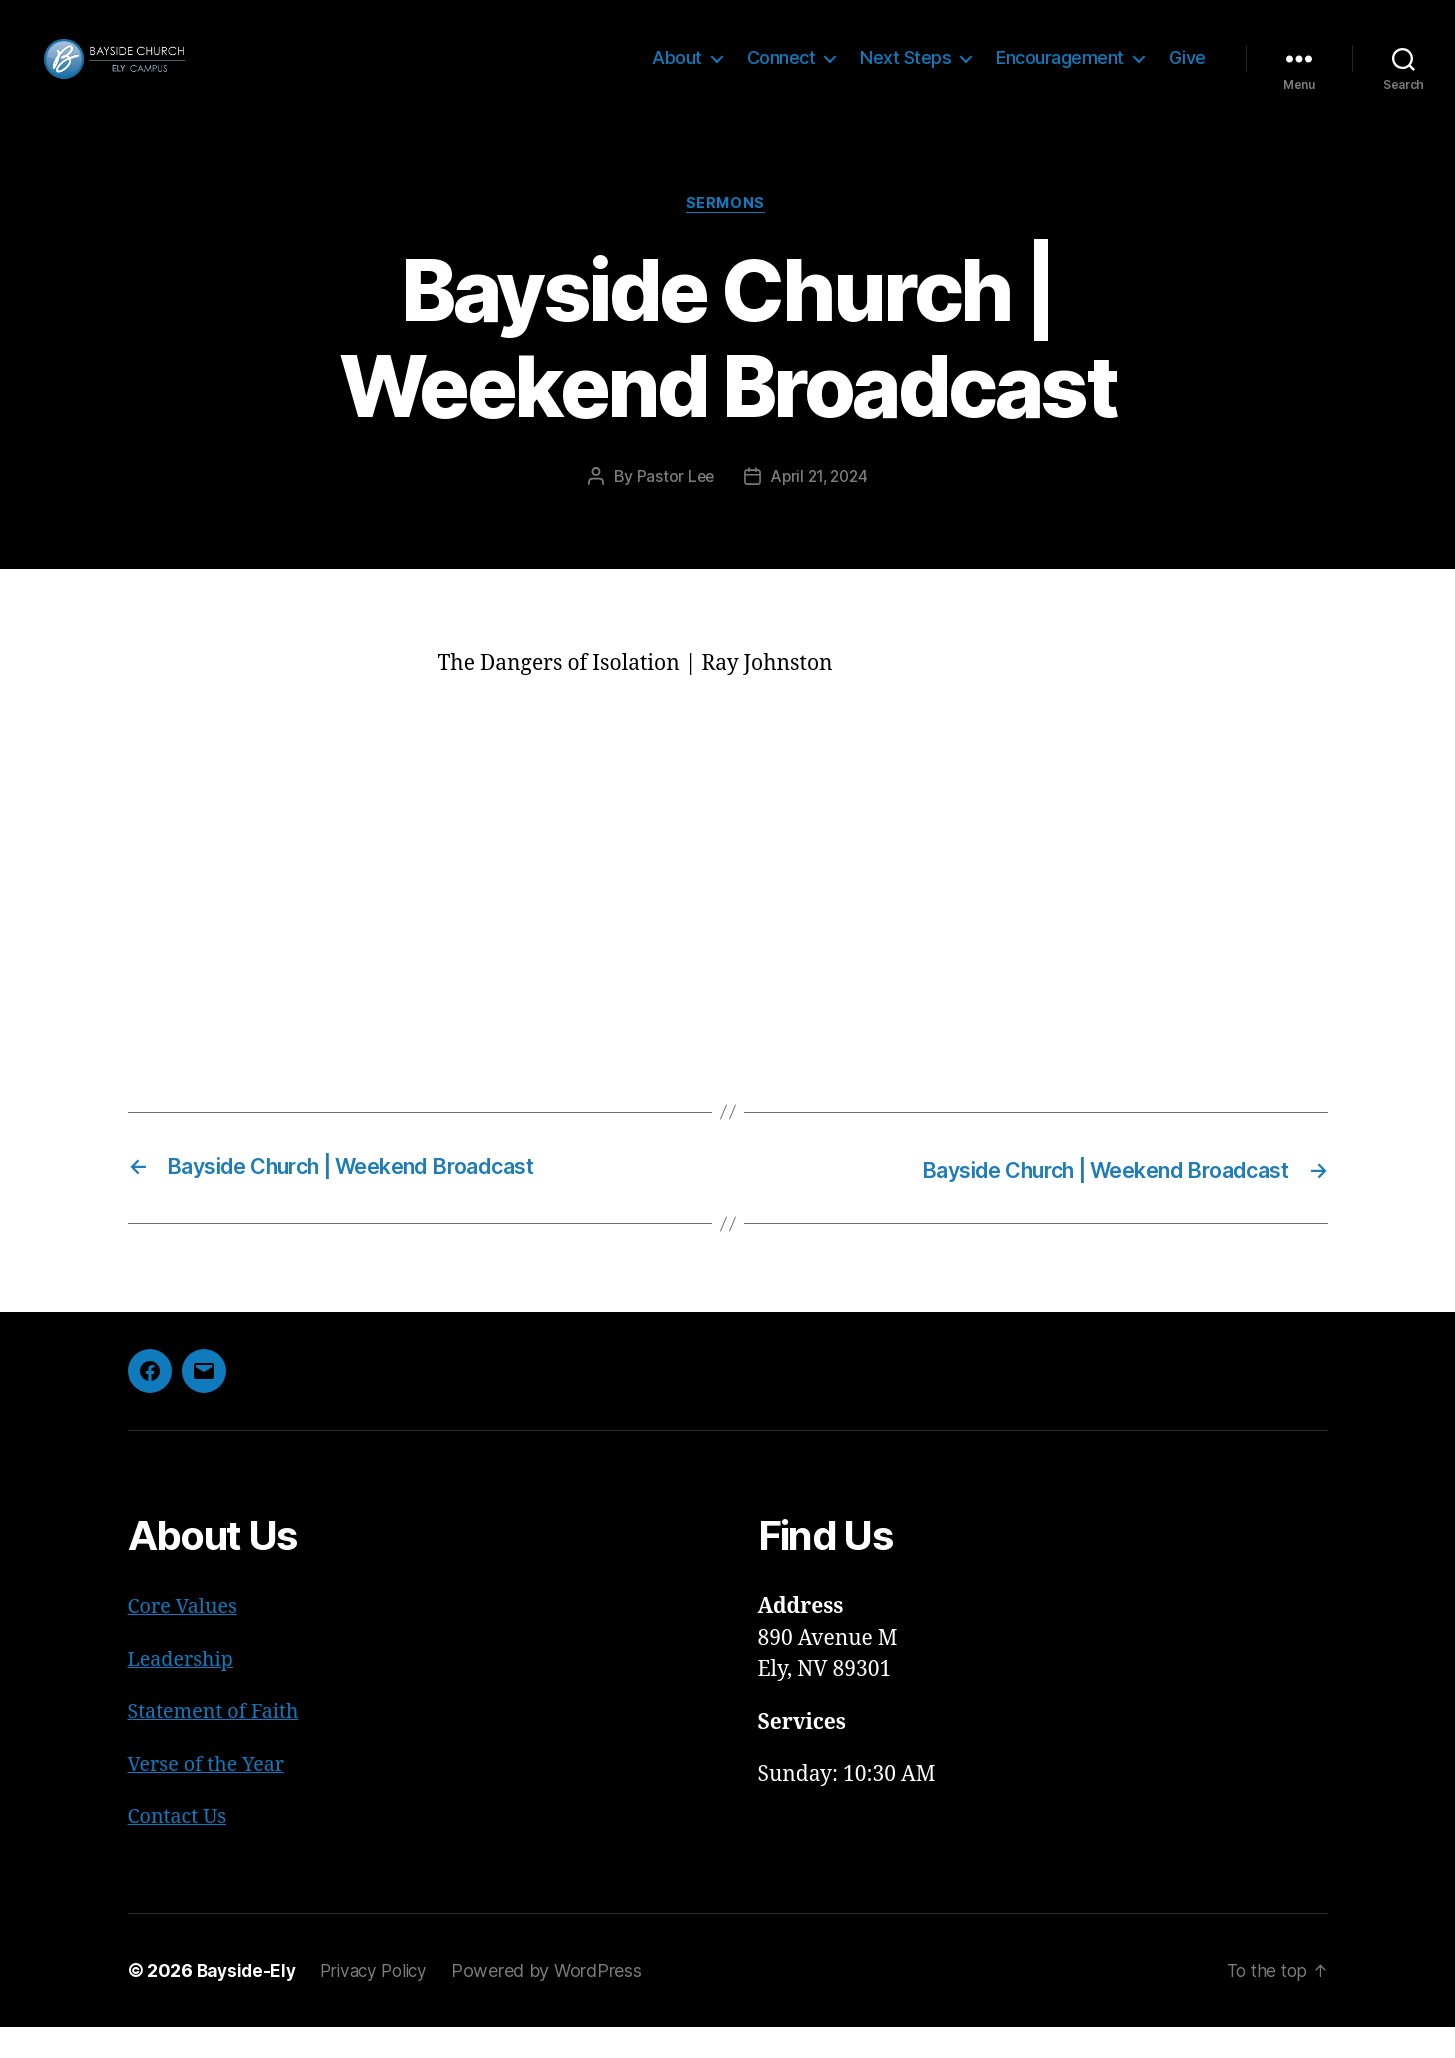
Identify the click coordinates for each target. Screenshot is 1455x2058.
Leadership (184, 1690)
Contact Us (180, 1847)
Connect (781, 72)
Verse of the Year (211, 1795)
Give (1187, 72)
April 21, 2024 (820, 509)
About (677, 72)
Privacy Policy (382, 2001)
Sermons (728, 235)
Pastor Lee (671, 509)
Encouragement (1060, 72)
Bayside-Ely (249, 2001)
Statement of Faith (219, 1742)
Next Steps (905, 72)
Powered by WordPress (558, 2001)
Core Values (186, 1637)
